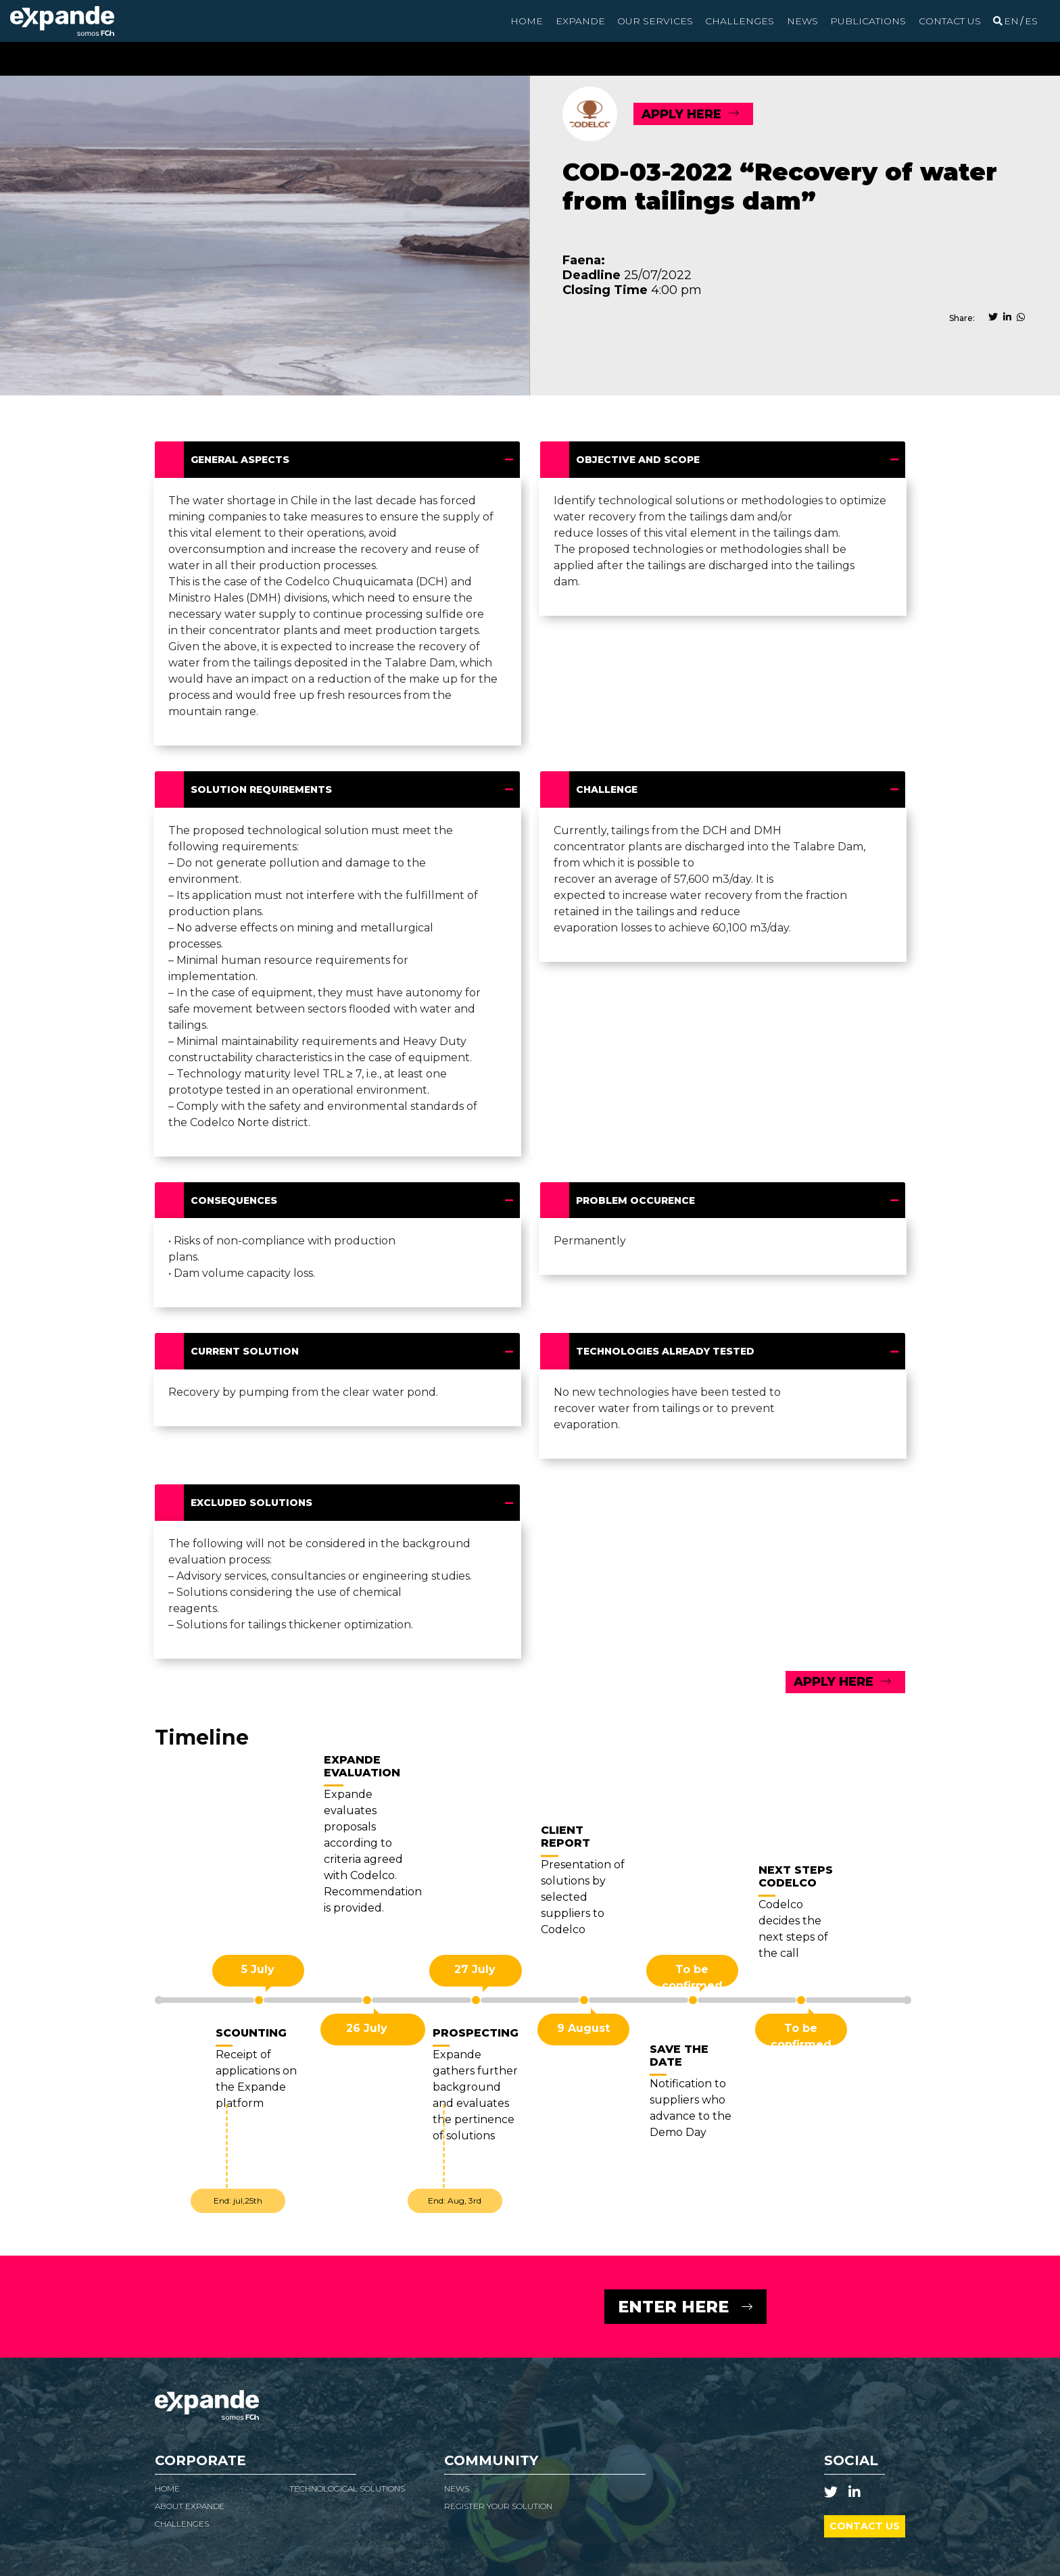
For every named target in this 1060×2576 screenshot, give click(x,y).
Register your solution (498, 2506)
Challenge (611, 789)
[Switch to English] (1011, 21)
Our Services (655, 21)
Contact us (950, 21)
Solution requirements (266, 789)
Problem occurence (640, 1200)
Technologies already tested (669, 1351)
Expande (580, 21)
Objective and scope (642, 460)
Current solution (249, 1351)
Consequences (238, 1200)
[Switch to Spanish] (1031, 21)
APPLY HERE (681, 114)
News (802, 21)
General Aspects (244, 460)
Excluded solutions (256, 1503)
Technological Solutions (347, 2488)
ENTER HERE (673, 2306)
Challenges (739, 21)
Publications (868, 21)
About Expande (189, 2506)
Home (526, 21)
